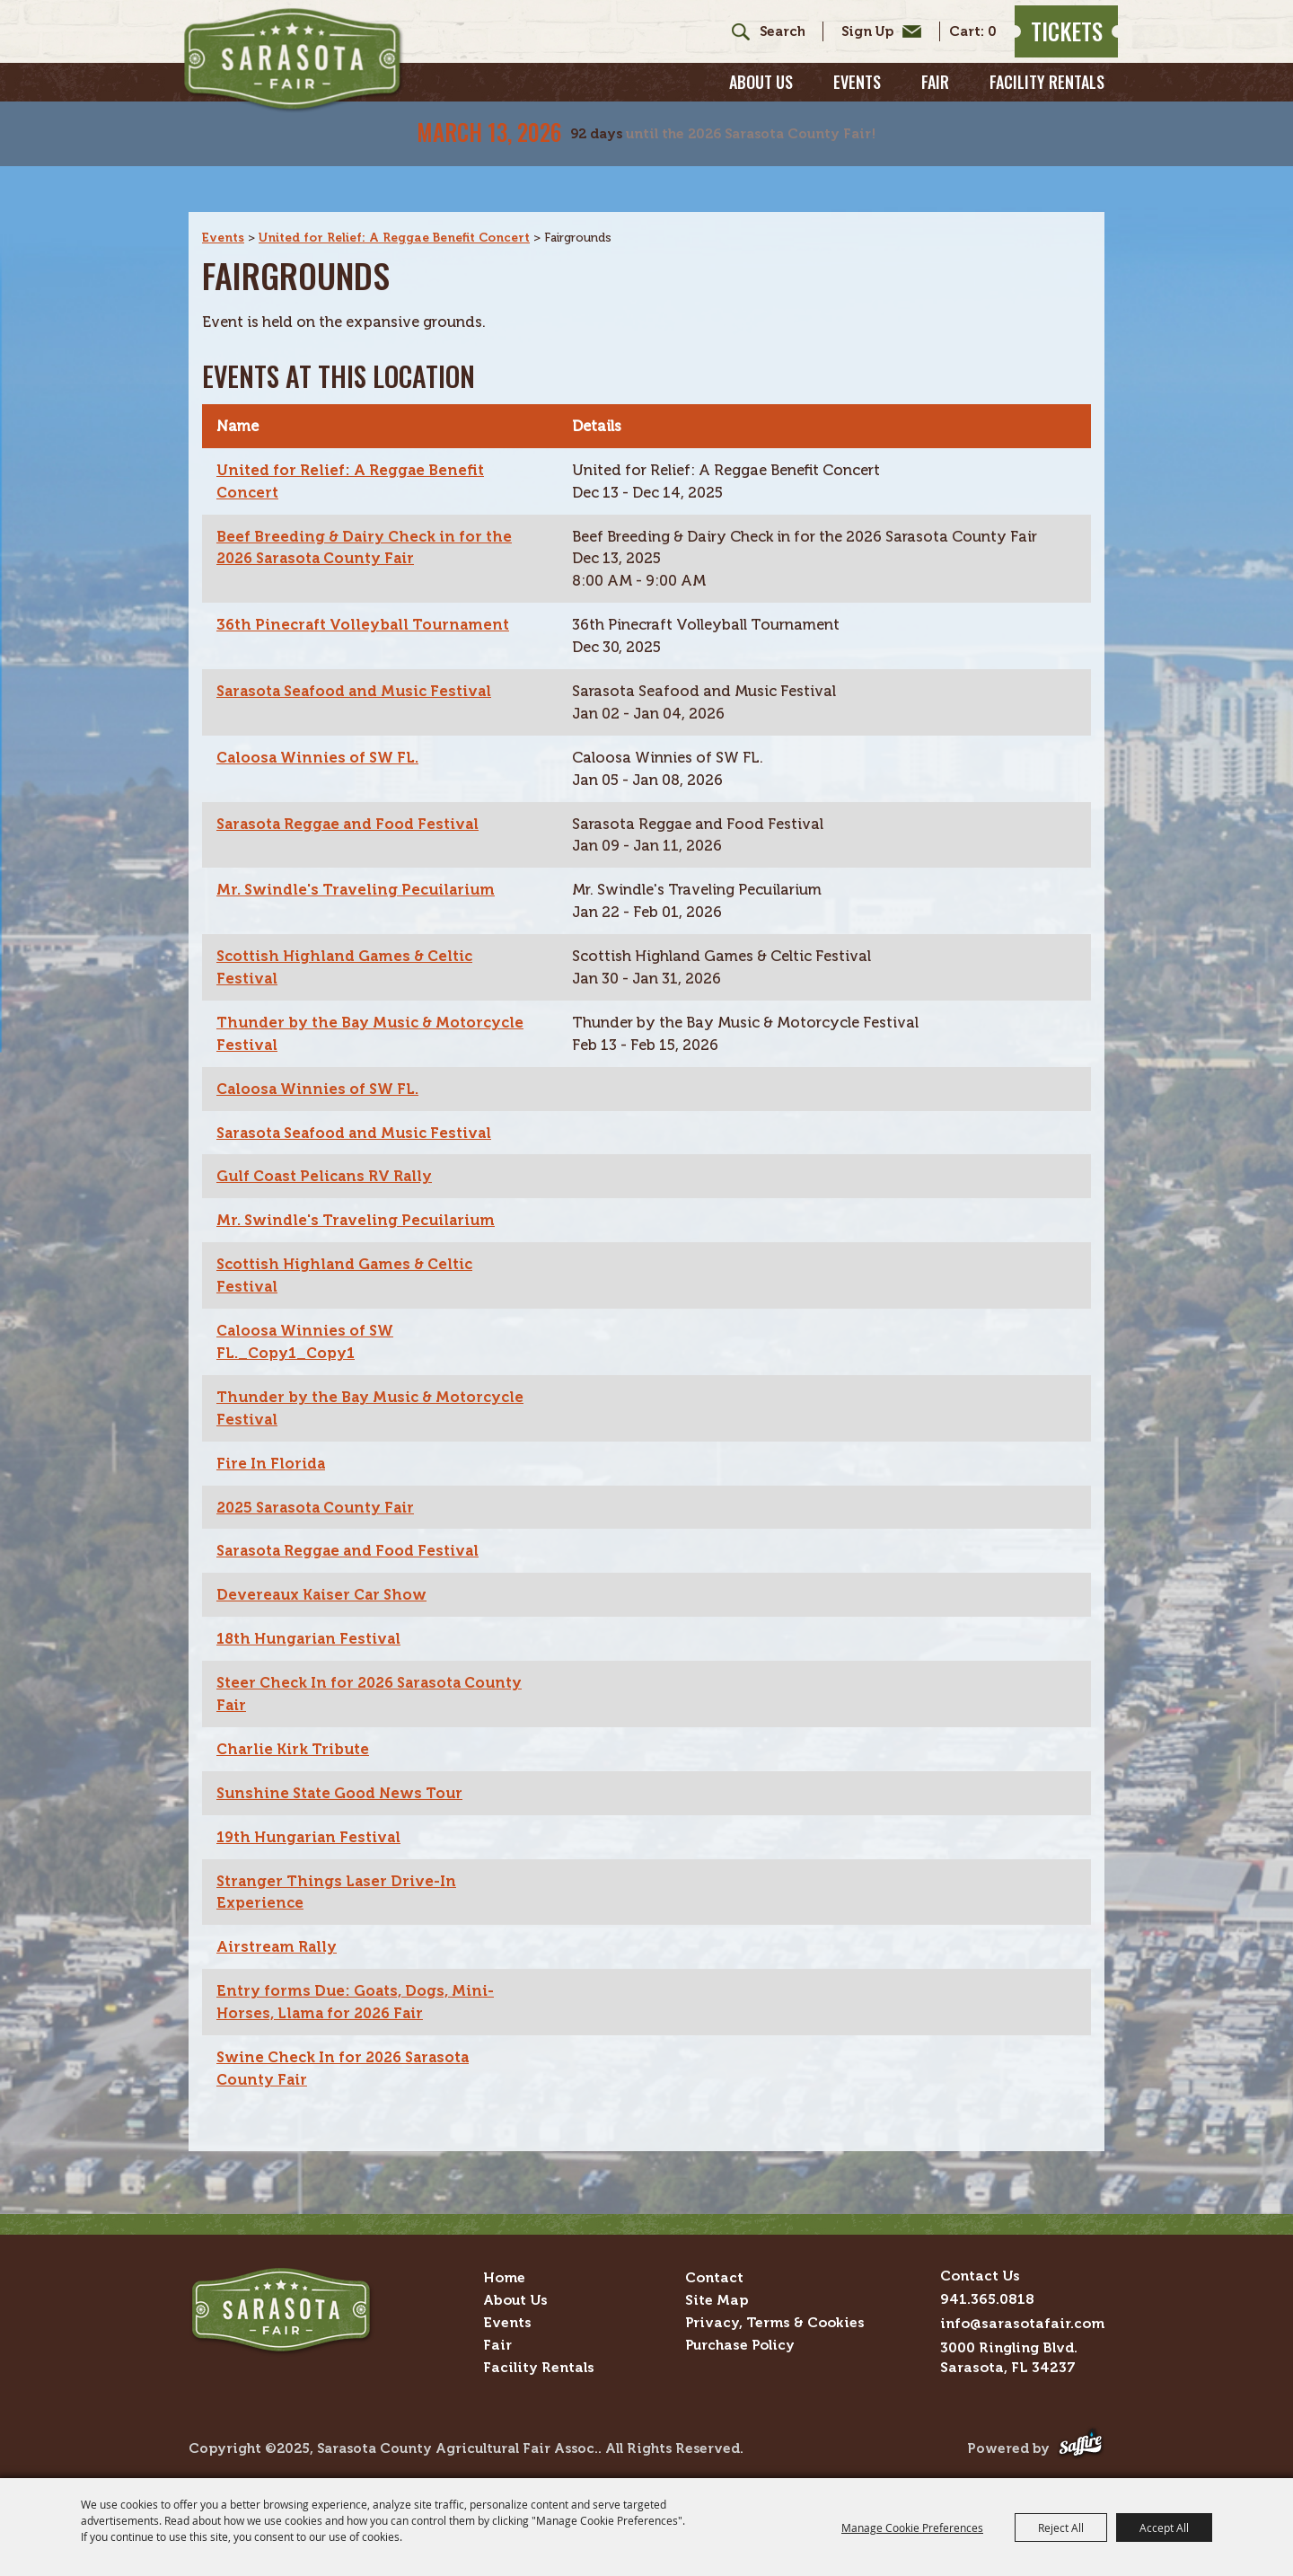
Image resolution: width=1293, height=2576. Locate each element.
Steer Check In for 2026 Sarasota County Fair (346, 1682)
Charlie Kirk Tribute (296, 1738)
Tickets (1053, 41)
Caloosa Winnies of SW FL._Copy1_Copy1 (308, 1324)
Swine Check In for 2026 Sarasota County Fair (350, 2062)
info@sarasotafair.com (1022, 2317)
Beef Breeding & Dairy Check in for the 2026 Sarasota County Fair (369, 518)
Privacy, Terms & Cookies (775, 2316)
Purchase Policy (740, 2339)
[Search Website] (769, 43)
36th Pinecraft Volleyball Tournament (367, 596)
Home (504, 2271)
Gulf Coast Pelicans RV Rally (329, 1157)
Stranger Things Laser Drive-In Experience (339, 1882)
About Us (761, 103)
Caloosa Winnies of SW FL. (321, 731)
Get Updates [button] (863, 42)
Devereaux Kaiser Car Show (325, 1582)
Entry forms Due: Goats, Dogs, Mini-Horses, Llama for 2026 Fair (359, 1995)
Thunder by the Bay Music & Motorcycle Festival (329, 1012)
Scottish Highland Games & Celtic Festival (349, 945)
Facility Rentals (1047, 103)
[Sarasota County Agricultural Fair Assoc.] (326, 73)
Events (857, 103)
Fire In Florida (272, 1448)
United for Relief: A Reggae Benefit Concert (399, 205)
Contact (714, 2271)
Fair (935, 103)
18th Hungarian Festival (312, 1626)
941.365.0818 (987, 2293)
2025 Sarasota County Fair (320, 1493)
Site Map (716, 2294)
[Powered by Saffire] (1080, 2443)
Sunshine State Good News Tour (344, 1782)
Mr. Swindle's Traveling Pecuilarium (359, 866)
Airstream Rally (278, 1938)
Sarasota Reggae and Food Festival (352, 798)
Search (720, 42)
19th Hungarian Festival (311, 1827)
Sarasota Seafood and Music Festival (359, 664)
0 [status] (978, 42)
